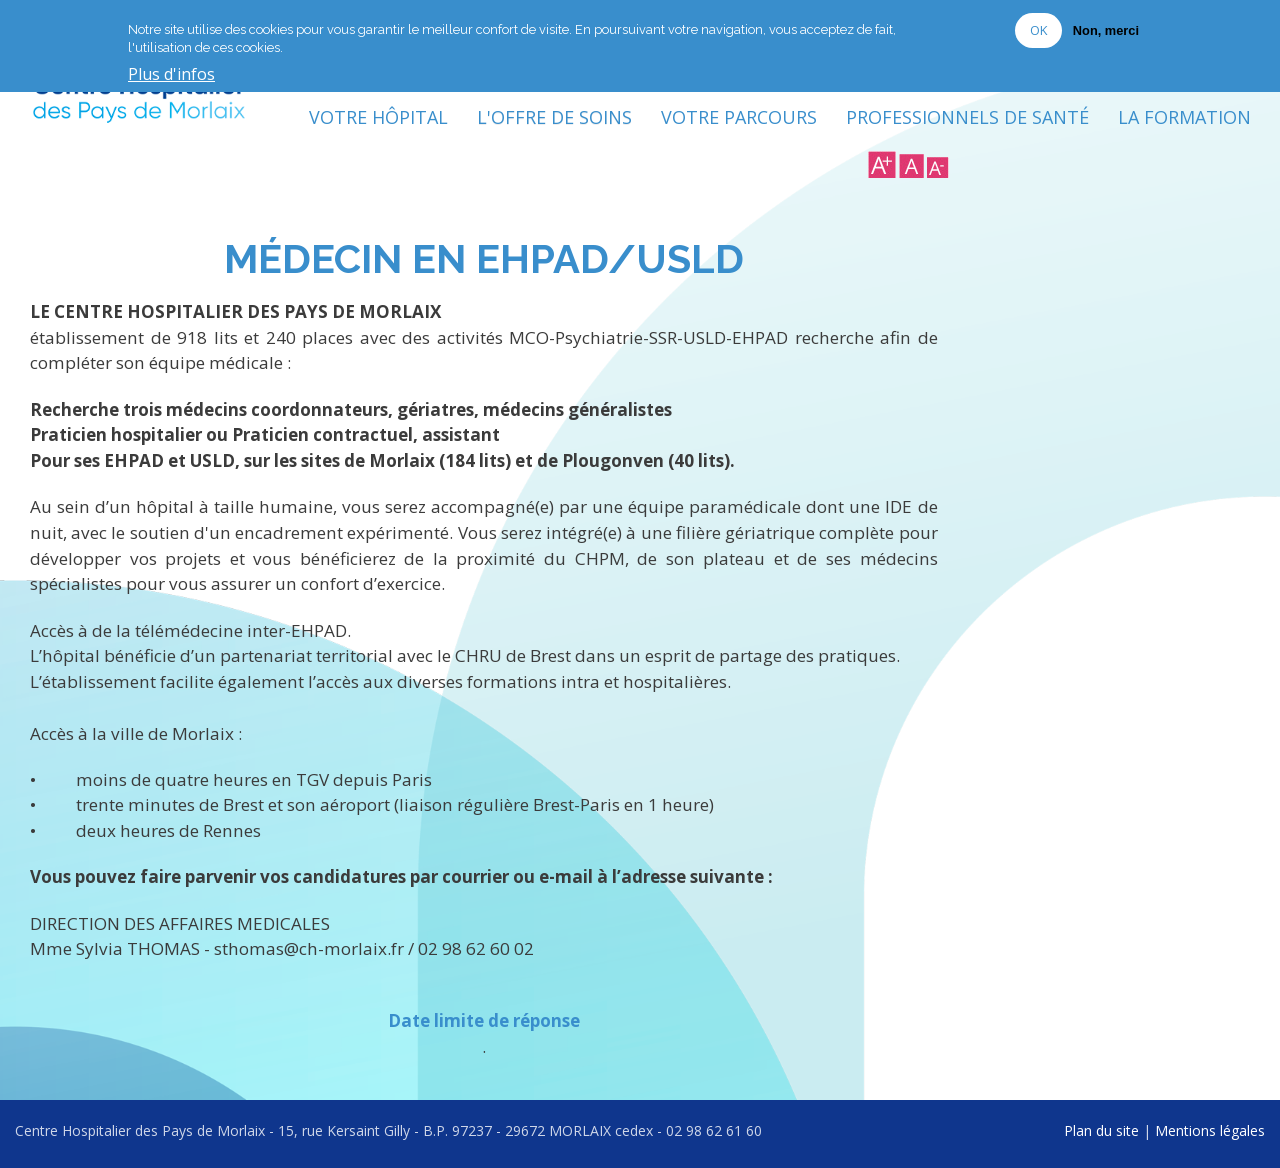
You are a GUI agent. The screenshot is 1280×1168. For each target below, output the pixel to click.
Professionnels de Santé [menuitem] (967, 117)
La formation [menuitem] (1184, 117)
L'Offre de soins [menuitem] (554, 117)
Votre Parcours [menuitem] (739, 117)
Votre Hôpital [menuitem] (378, 117)
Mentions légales (1210, 1130)
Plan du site (1101, 1130)
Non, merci (1106, 29)
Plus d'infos (171, 74)
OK (1038, 29)
